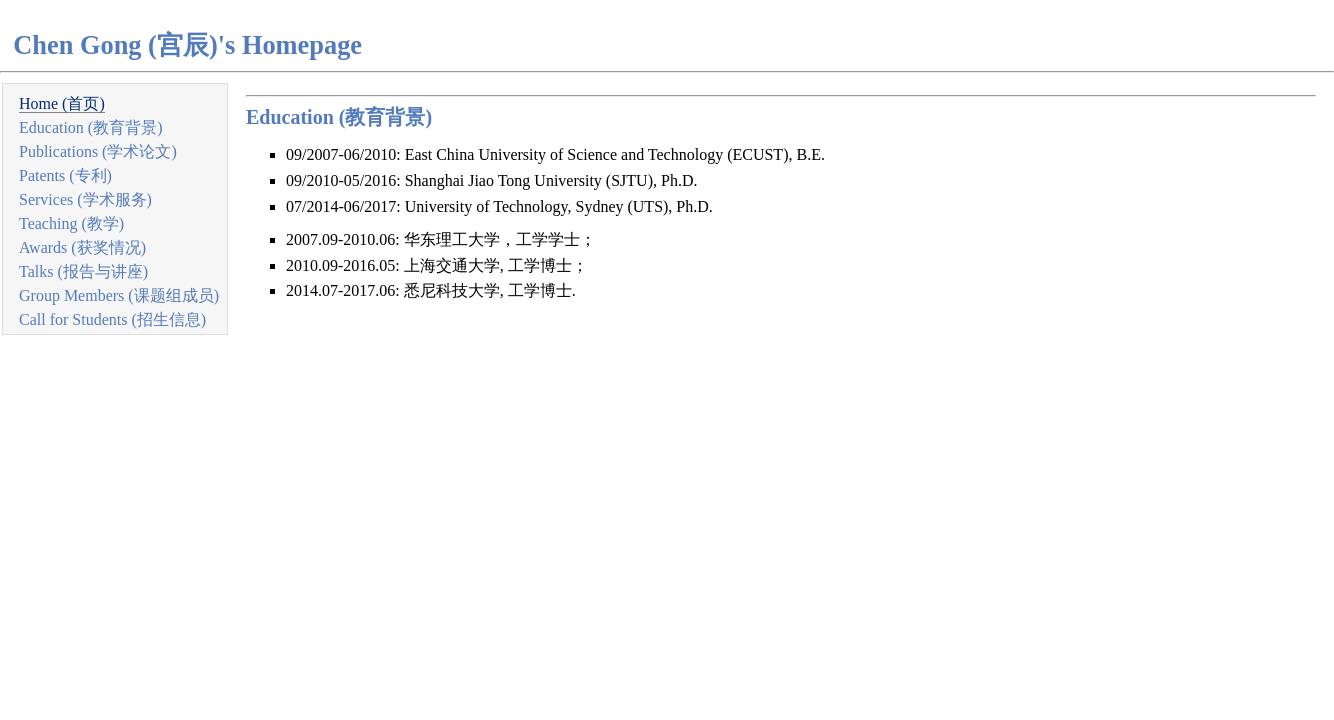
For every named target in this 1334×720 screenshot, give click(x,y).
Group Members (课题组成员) (119, 295)
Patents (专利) (65, 175)
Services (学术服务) (85, 199)
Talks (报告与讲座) (83, 271)
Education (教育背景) (91, 127)
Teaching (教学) (71, 223)
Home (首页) (62, 103)
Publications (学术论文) (98, 151)
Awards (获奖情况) (82, 247)
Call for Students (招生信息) (112, 319)
